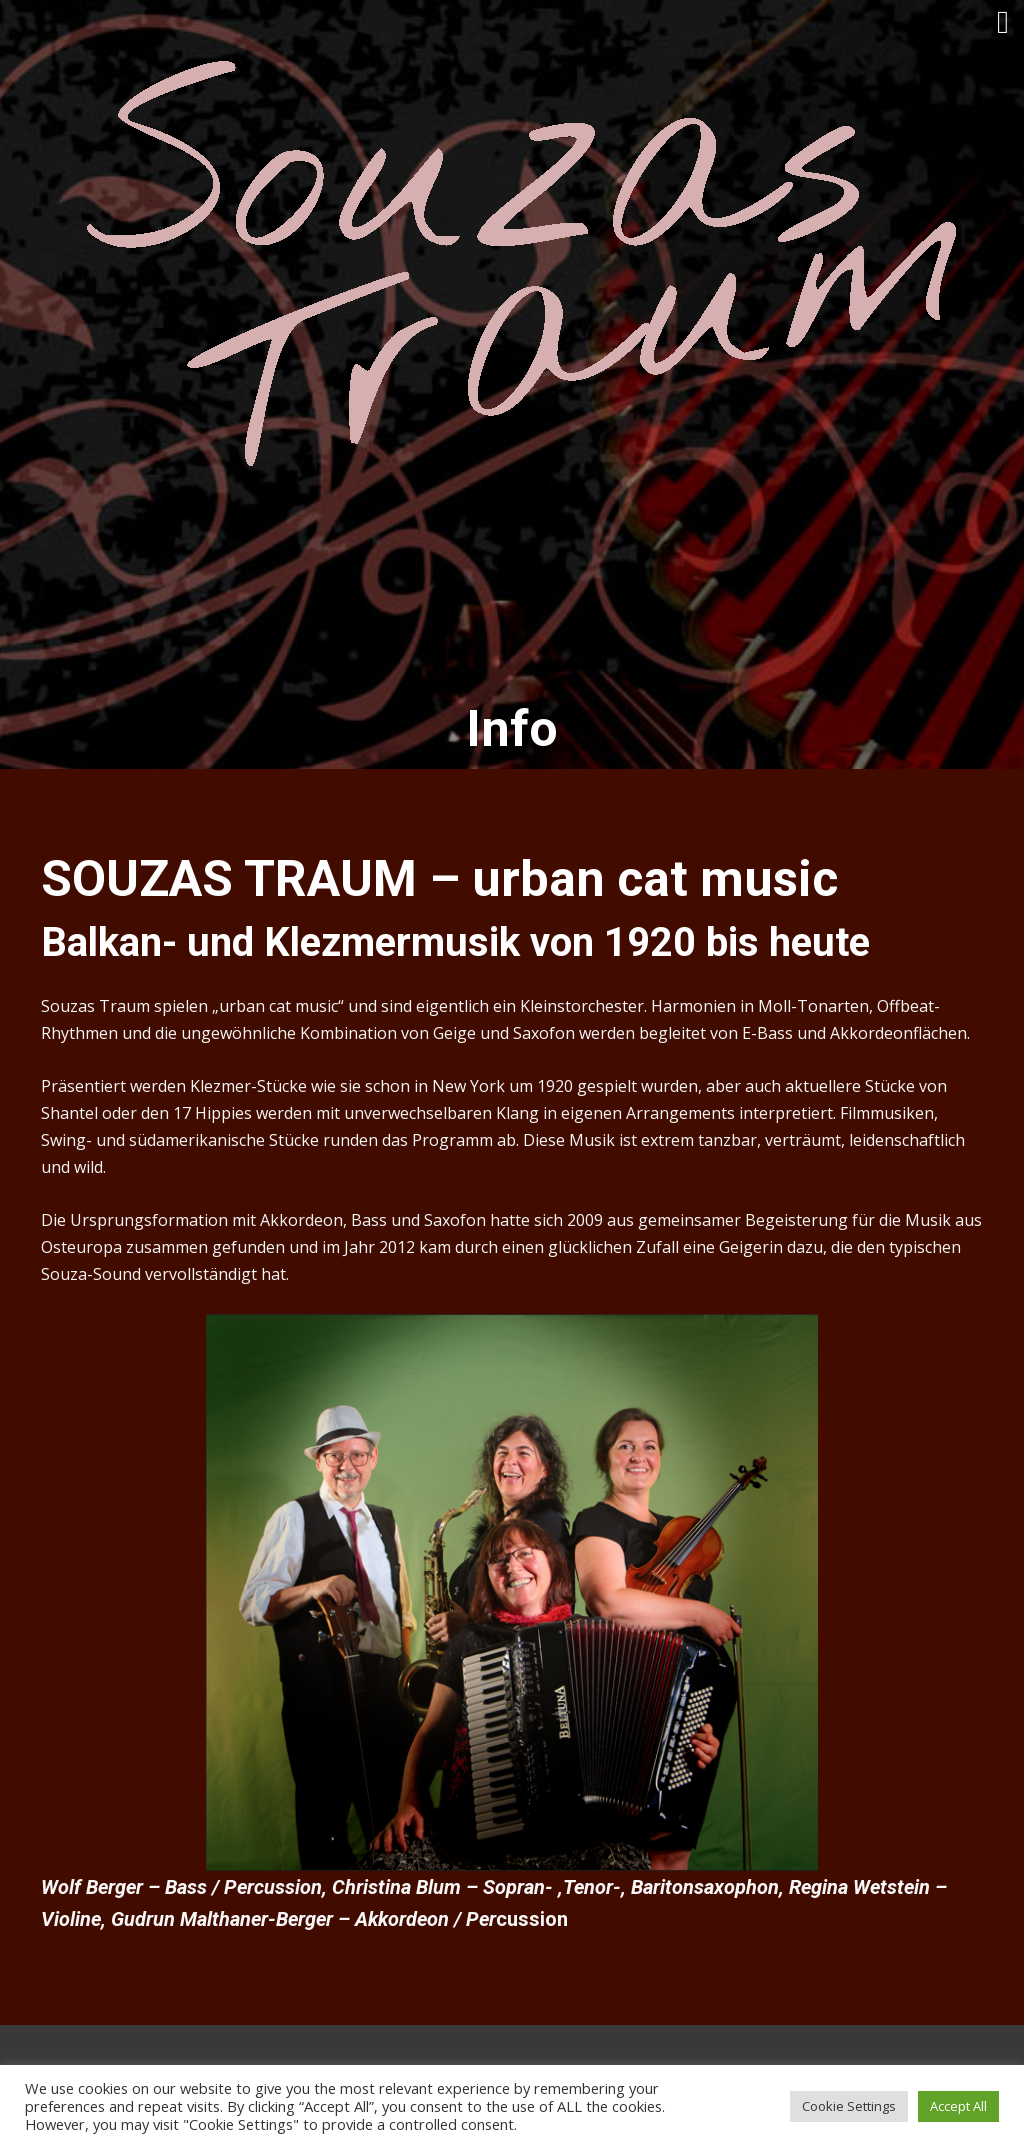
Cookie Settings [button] (849, 2106)
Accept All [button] (958, 2106)
